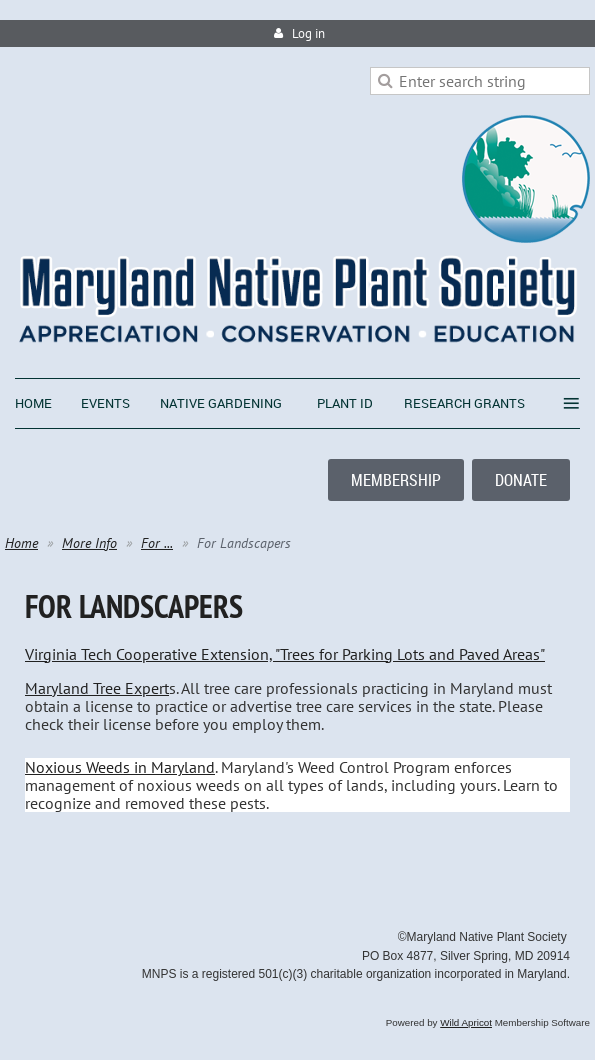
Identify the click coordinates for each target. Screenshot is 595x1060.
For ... (157, 543)
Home (21, 543)
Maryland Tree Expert (97, 688)
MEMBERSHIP (396, 480)
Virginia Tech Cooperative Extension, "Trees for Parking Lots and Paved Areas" (285, 654)
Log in (308, 33)
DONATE (521, 480)
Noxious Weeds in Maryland (120, 767)
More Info (89, 543)
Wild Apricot (466, 1022)
